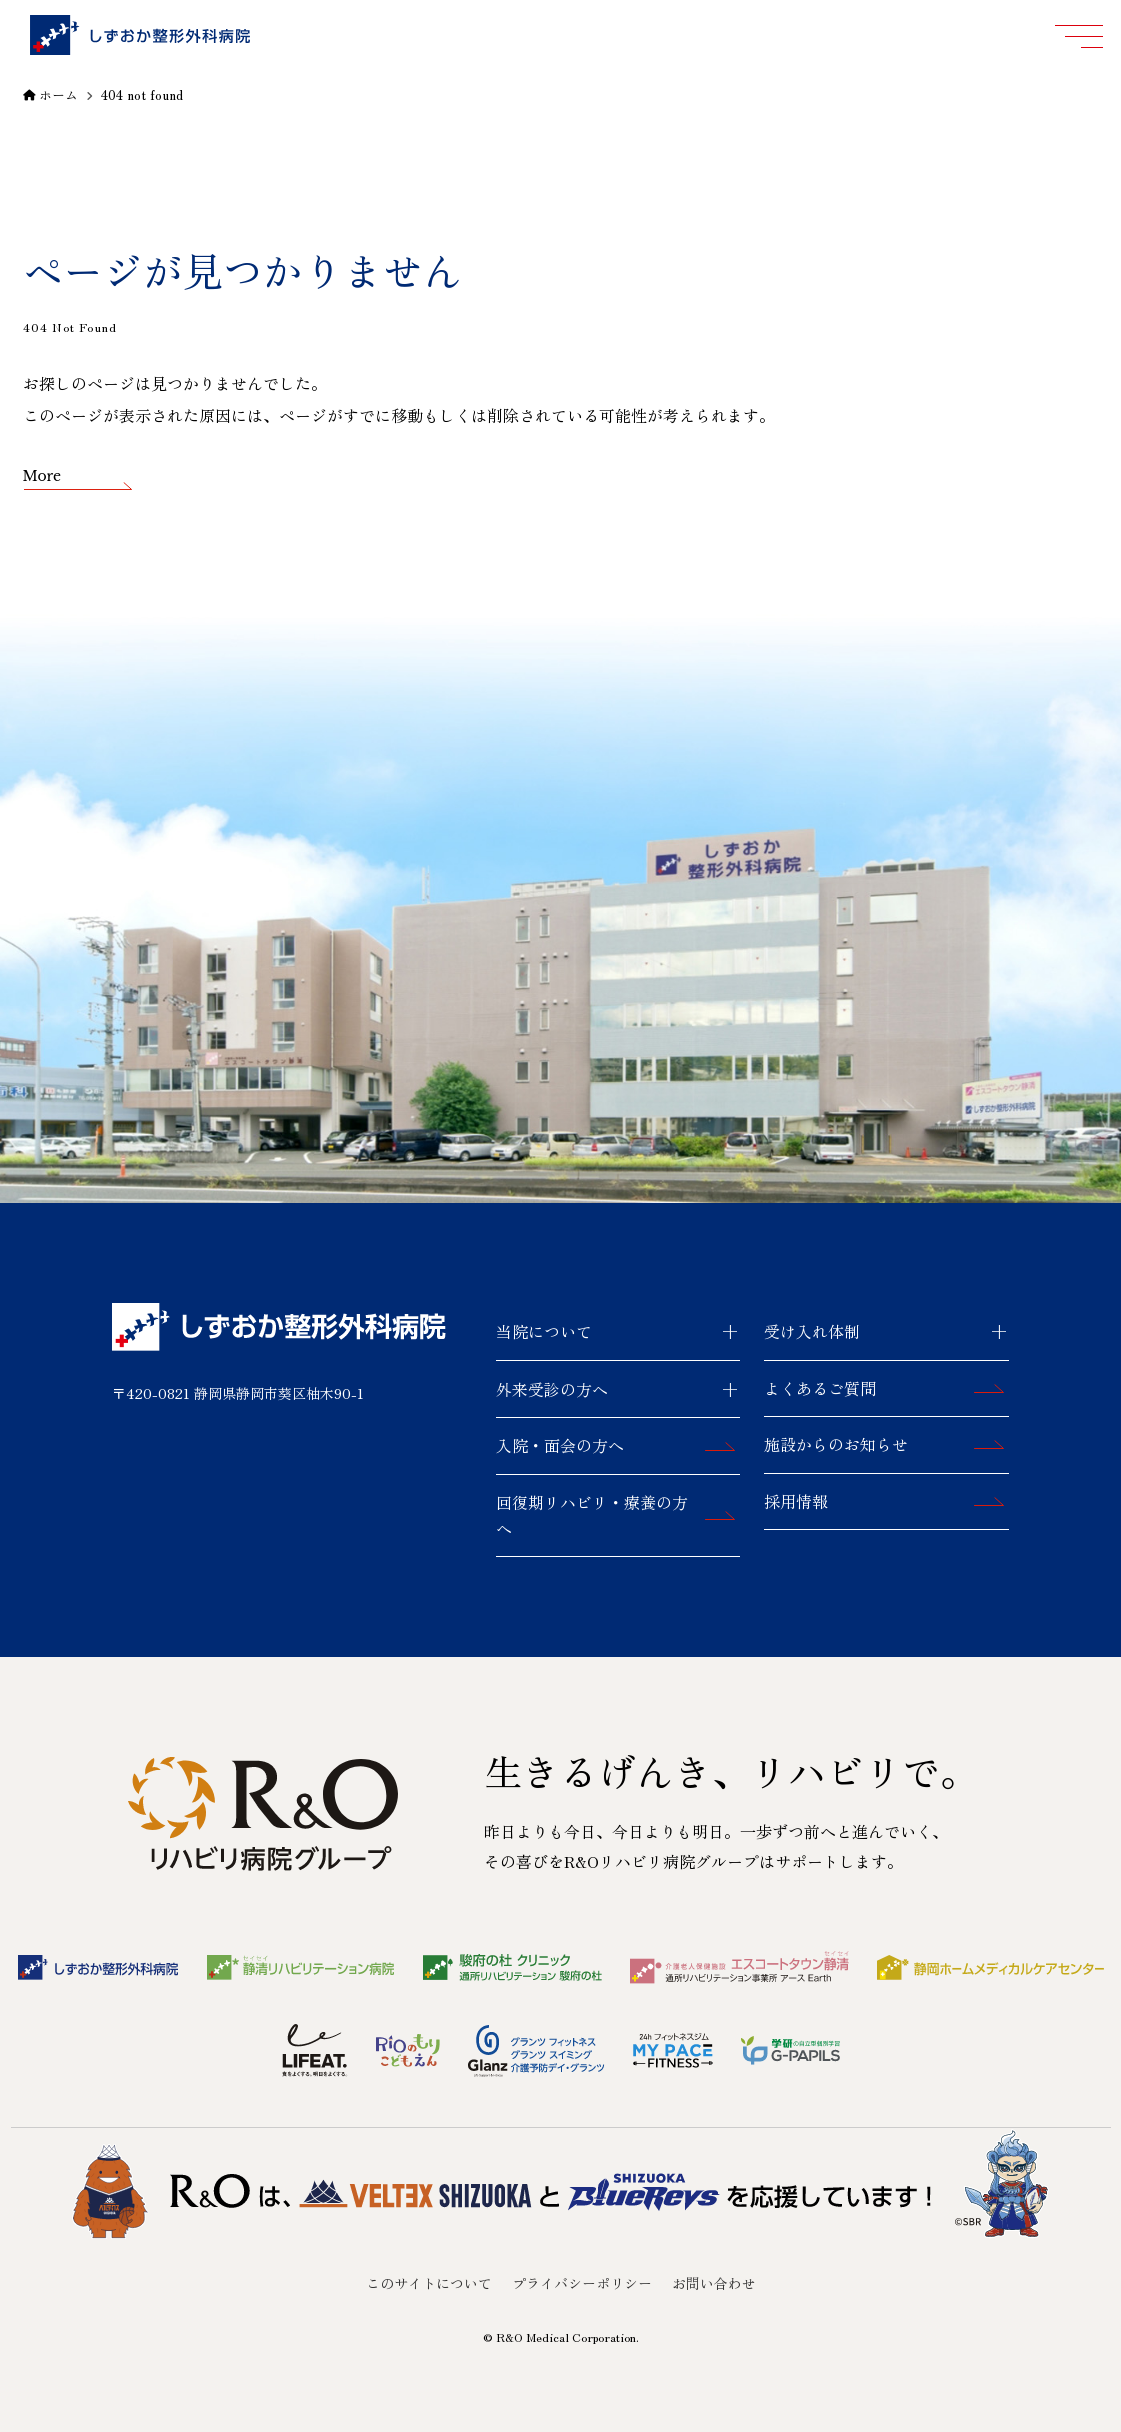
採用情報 (796, 1501)
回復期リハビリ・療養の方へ (592, 1515)
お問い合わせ (714, 2283)
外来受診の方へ (552, 1389)
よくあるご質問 (820, 1388)
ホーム (50, 94)
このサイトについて (429, 2283)
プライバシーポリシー (582, 2283)
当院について (544, 1331)
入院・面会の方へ (560, 1445)
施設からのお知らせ (836, 1444)
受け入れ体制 (812, 1331)
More (42, 476)
